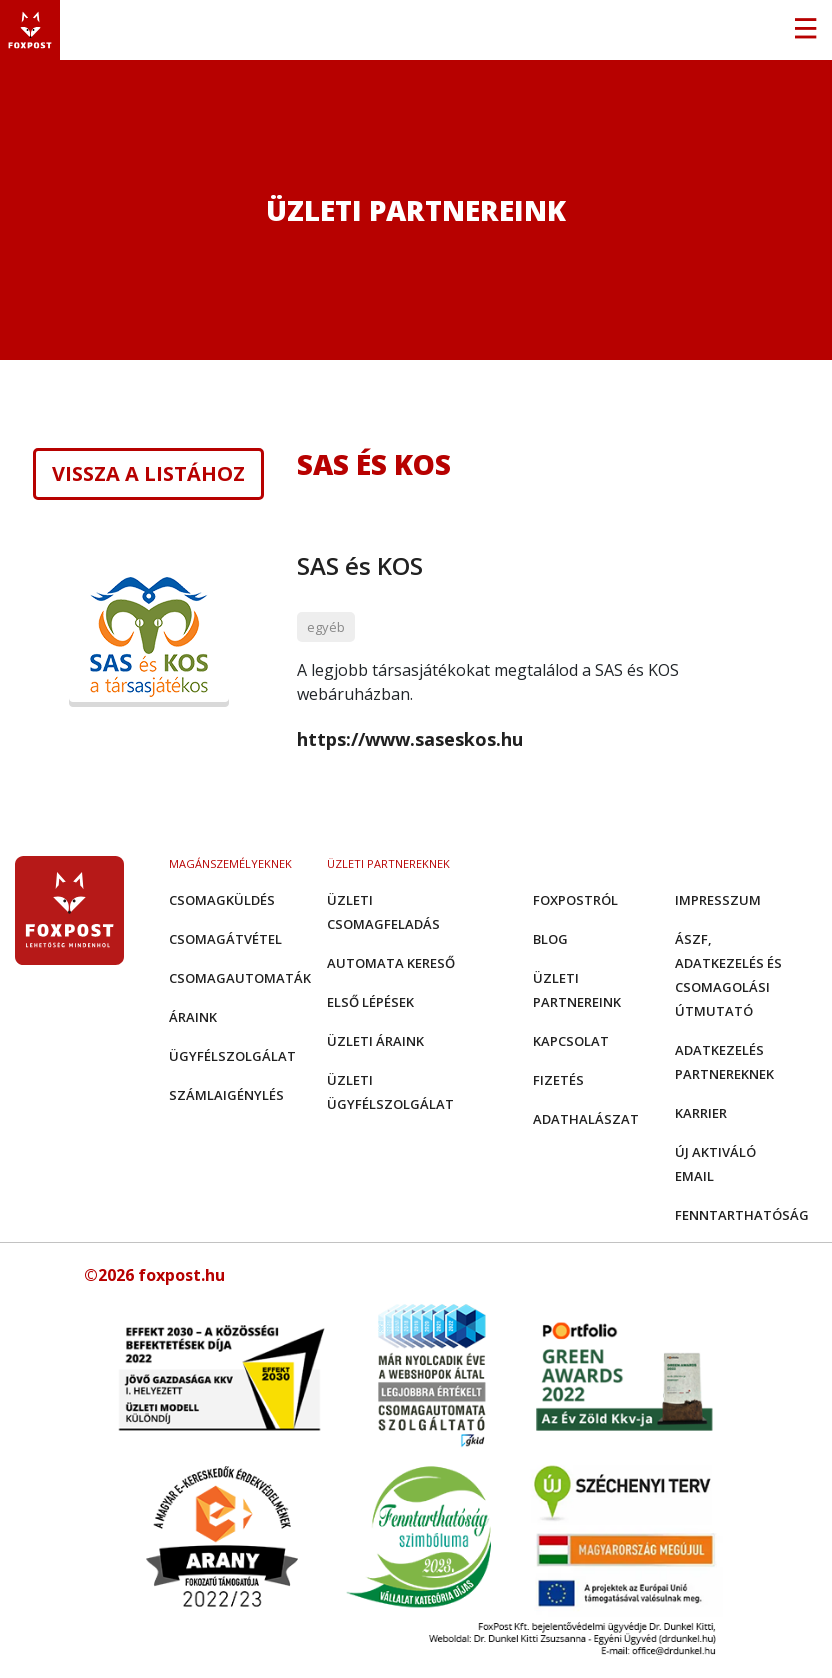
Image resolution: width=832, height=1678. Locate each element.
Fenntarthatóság (742, 1215)
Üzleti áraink (375, 1041)
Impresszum (718, 900)
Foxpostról (575, 900)
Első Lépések (370, 1002)
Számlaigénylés (226, 1095)
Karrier (701, 1113)
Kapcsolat (571, 1041)
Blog (550, 939)
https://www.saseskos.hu (410, 739)
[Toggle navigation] (805, 30)
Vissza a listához (148, 474)
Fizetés (558, 1080)
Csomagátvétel (225, 939)
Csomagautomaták (240, 978)
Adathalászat (586, 1119)
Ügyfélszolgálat (232, 1056)
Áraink (193, 1017)
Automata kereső (391, 963)
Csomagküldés (222, 900)
